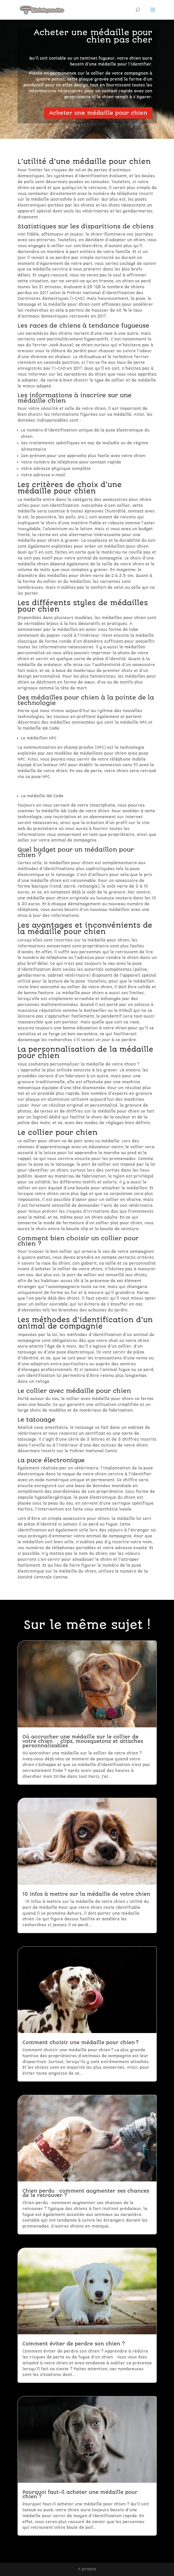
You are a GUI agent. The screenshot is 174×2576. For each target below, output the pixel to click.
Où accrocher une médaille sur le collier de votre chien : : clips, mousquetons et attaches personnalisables (82, 1741)
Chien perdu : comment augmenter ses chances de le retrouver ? (85, 2193)
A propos (87, 2569)
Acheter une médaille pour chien (98, 113)
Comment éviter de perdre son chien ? (73, 2344)
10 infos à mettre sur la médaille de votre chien (86, 1894)
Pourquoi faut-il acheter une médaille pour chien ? (79, 2494)
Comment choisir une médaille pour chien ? (80, 2042)
